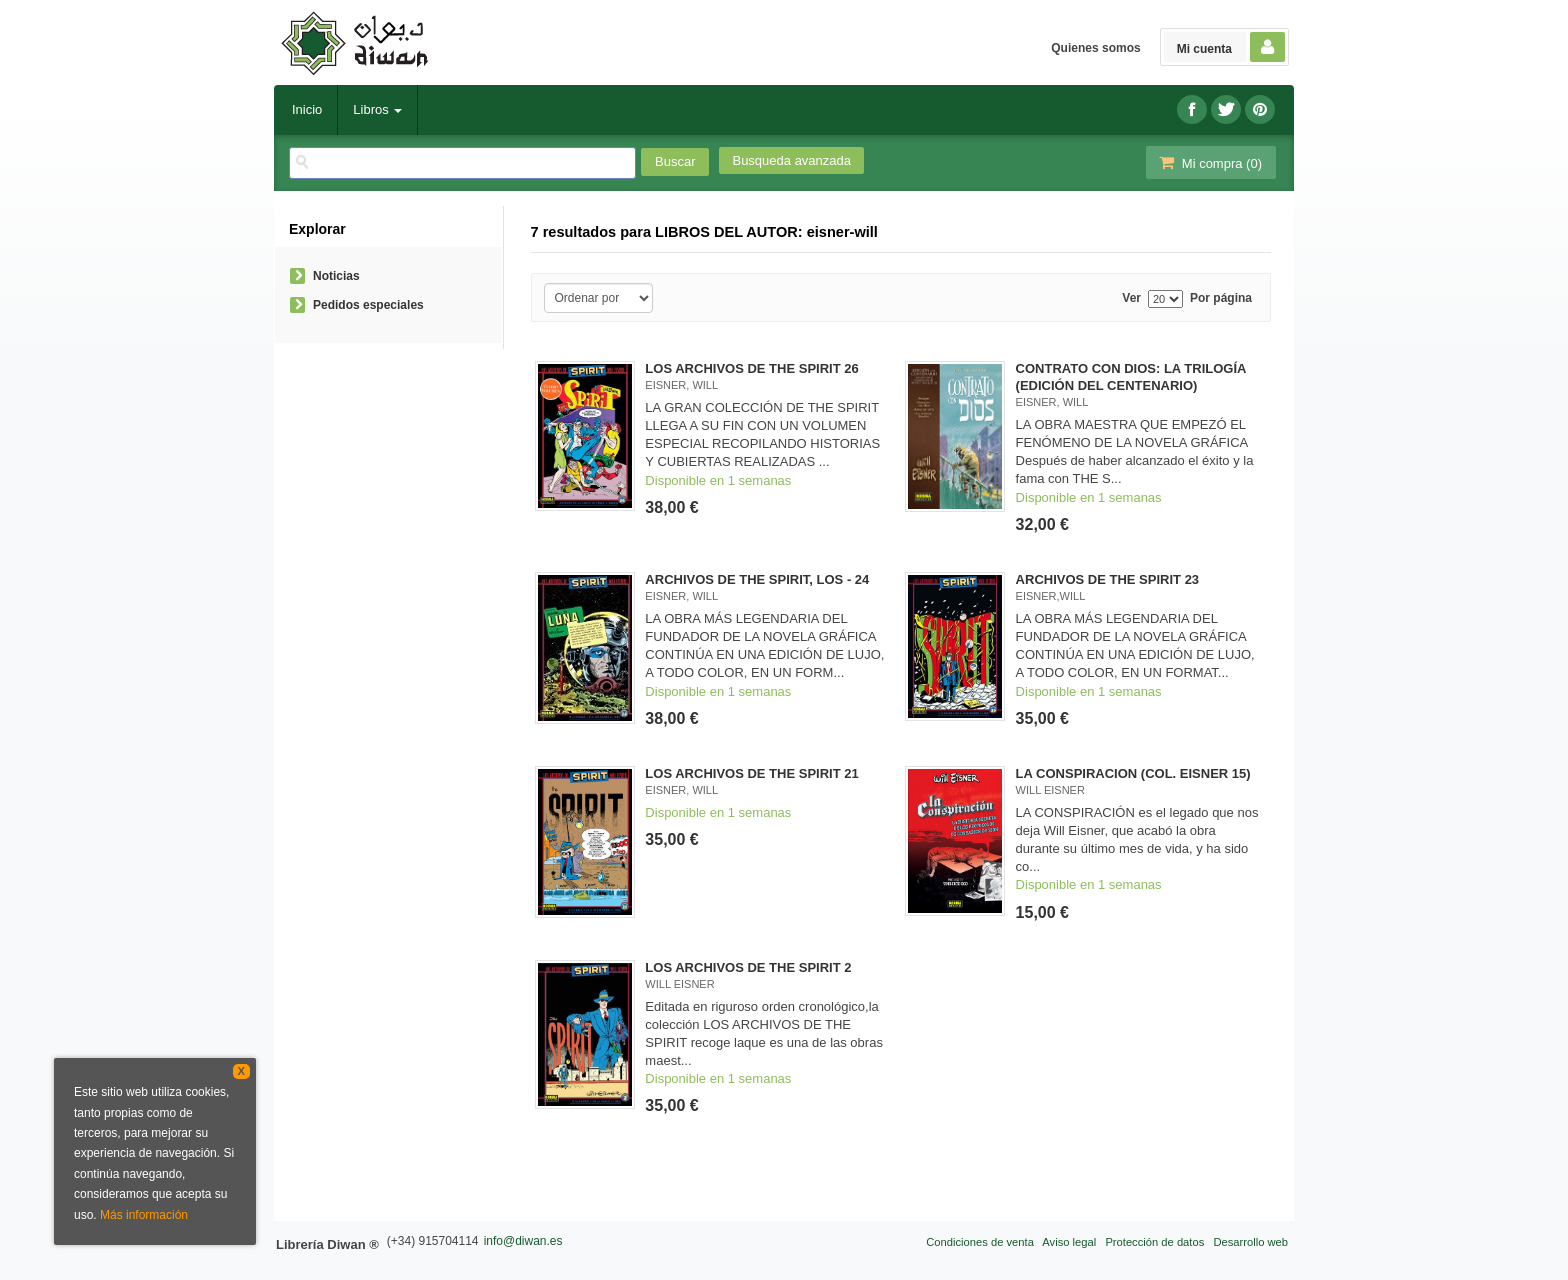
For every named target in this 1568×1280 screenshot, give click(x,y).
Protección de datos (1154, 1242)
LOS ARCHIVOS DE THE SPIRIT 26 (751, 368)
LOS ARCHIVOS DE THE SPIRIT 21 (751, 773)
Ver (1131, 298)
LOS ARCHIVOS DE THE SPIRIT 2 (748, 967)
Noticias (336, 276)
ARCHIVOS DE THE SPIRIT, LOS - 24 (757, 579)
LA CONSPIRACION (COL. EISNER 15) (1133, 773)
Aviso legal (1069, 1242)
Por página (1221, 298)
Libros (377, 109)
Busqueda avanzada (791, 160)
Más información (144, 1215)
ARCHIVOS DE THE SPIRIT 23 (1107, 579)
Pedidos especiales (368, 305)
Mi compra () (1209, 162)
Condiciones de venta (980, 1242)
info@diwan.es (523, 1241)
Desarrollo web (1250, 1242)
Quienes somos (1095, 48)
